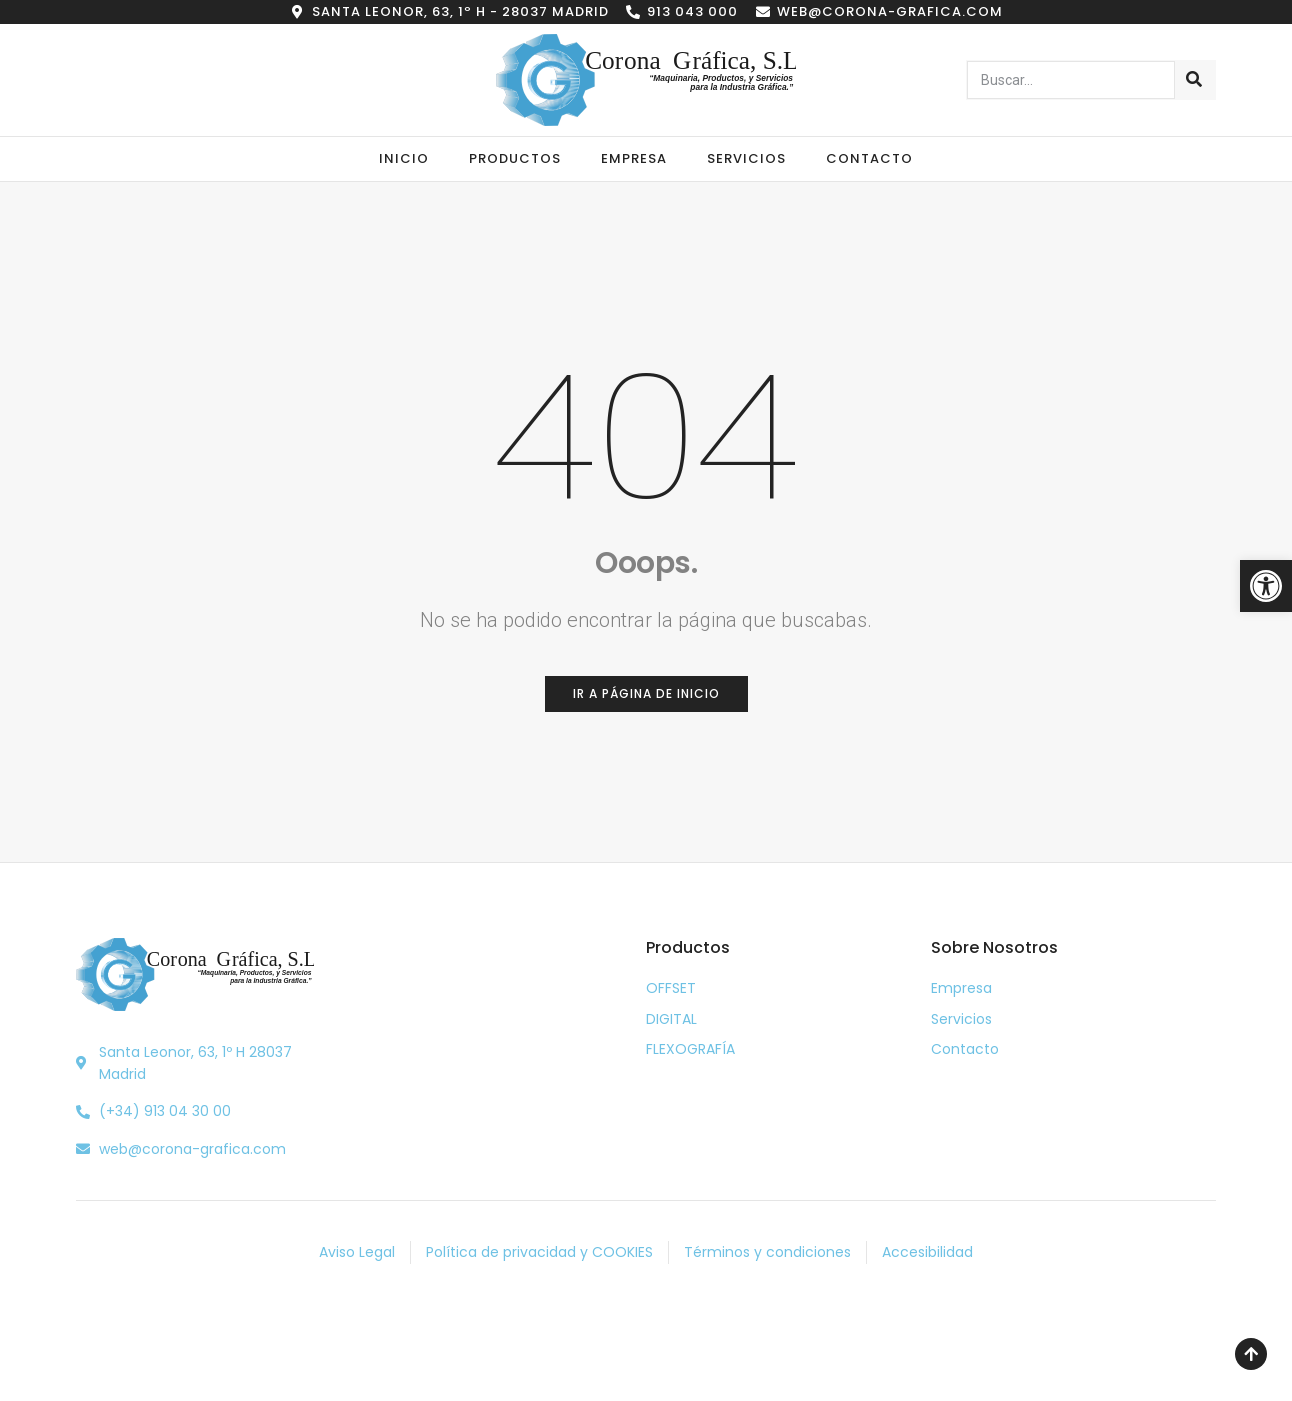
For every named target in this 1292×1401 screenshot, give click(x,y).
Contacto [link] (869, 158)
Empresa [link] (634, 158)
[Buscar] (1195, 80)
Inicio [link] (404, 158)
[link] (1266, 586)
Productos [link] (515, 158)
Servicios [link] (746, 158)
